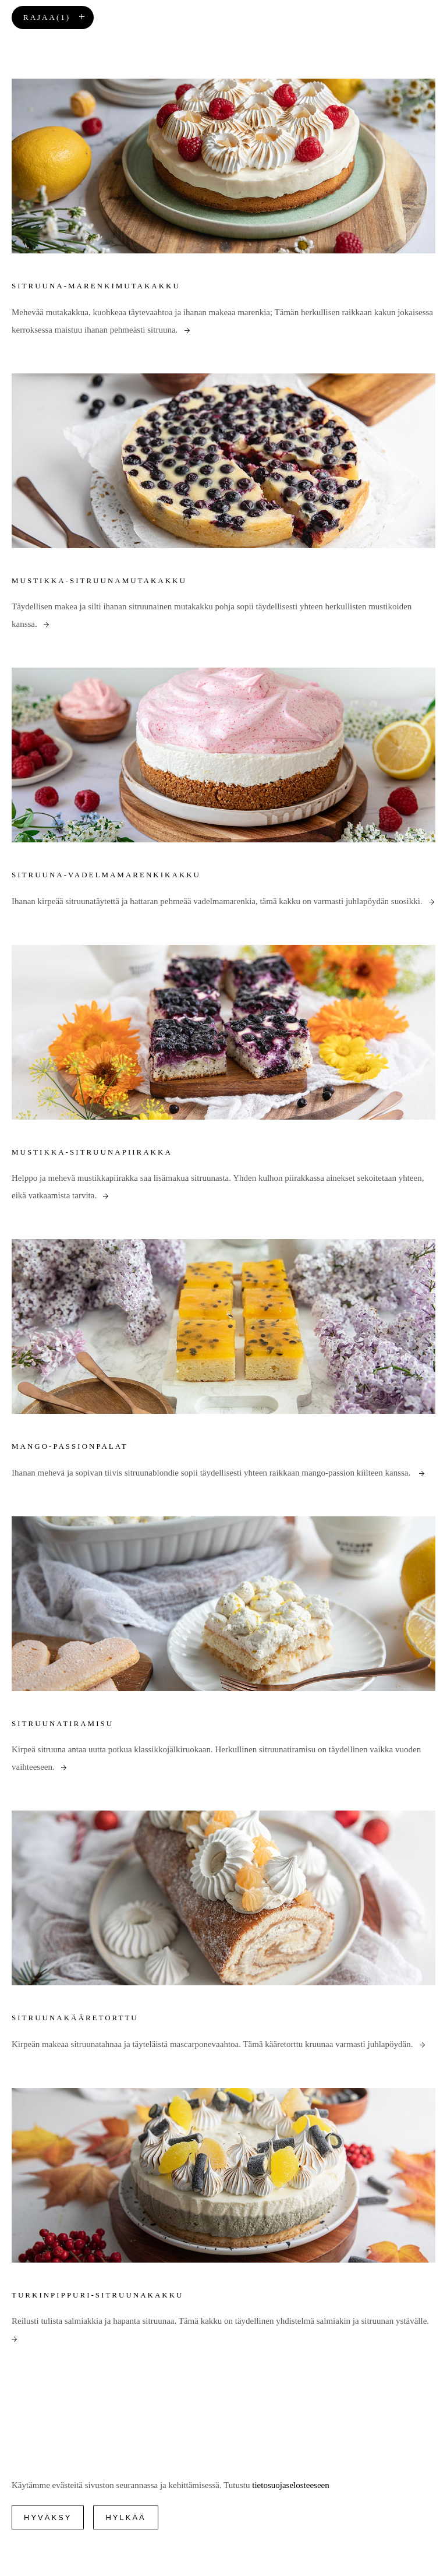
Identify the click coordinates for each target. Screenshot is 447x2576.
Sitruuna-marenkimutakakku (96, 285)
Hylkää (125, 2517)
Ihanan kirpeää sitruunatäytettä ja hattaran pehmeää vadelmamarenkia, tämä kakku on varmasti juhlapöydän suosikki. (223, 901)
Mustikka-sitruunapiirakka (92, 1152)
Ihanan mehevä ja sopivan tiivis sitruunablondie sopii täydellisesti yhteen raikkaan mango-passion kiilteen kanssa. (218, 1472)
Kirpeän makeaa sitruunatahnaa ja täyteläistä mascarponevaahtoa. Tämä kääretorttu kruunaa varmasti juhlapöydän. (218, 2044)
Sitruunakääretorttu (75, 2017)
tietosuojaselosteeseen (290, 2485)
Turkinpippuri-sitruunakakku (98, 2295)
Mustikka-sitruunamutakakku (99, 580)
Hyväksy (48, 2517)
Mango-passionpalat (70, 1446)
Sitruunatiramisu (62, 1723)
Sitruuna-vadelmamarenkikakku (106, 874)
